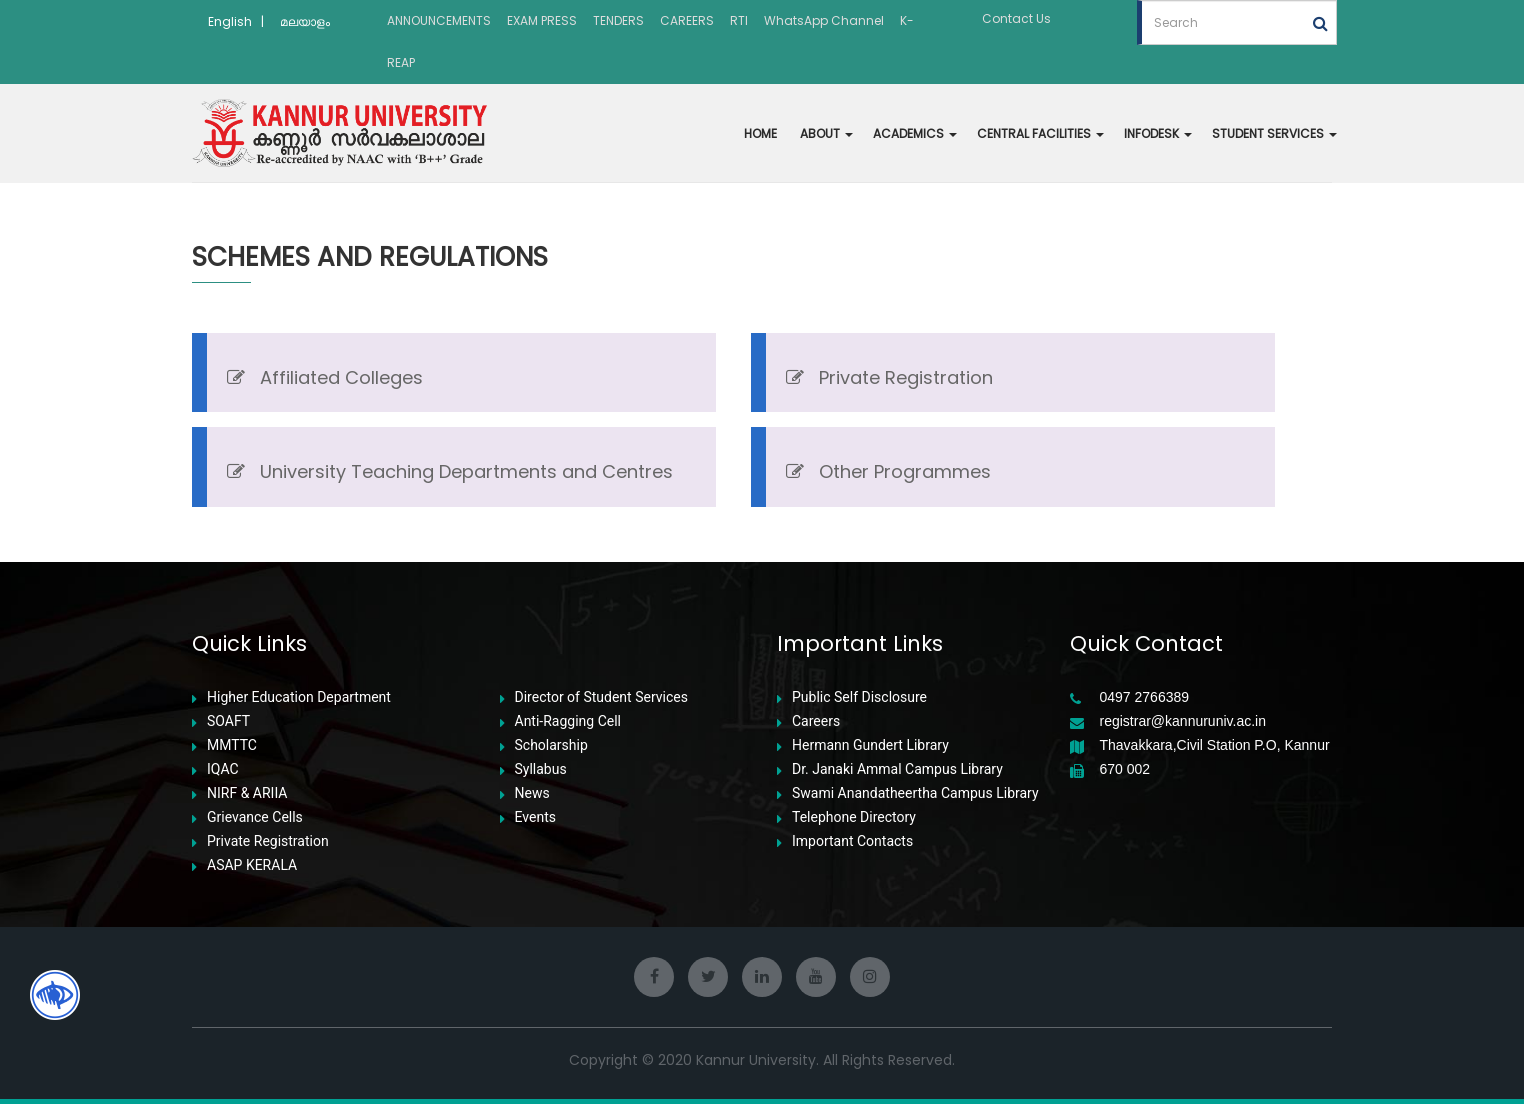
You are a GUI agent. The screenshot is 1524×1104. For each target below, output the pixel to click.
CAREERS (687, 20)
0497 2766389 (1145, 697)
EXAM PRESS (542, 20)
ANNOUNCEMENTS (439, 20)
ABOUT (826, 133)
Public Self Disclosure (859, 697)
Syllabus (541, 769)
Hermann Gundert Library (870, 745)
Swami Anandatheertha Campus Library (915, 793)
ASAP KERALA (252, 865)
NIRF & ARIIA (247, 793)
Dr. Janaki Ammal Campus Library (897, 769)
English (230, 21)
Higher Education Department (299, 697)
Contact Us (1016, 18)
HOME (760, 133)
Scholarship (551, 745)
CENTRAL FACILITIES (1040, 133)
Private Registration (268, 841)
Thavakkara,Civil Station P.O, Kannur (1215, 745)
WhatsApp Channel (824, 20)
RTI (739, 20)
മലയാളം (305, 21)
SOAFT (228, 721)
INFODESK (1158, 133)
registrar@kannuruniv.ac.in (1183, 721)
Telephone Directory (854, 817)
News (532, 793)
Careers (816, 721)
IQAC (223, 769)
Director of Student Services (601, 697)
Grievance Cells (255, 817)
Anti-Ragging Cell (568, 721)
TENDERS (618, 20)
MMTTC (232, 745)
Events (535, 817)
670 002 (1125, 769)
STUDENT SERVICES (1274, 133)
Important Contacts (852, 841)
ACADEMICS (915, 133)
